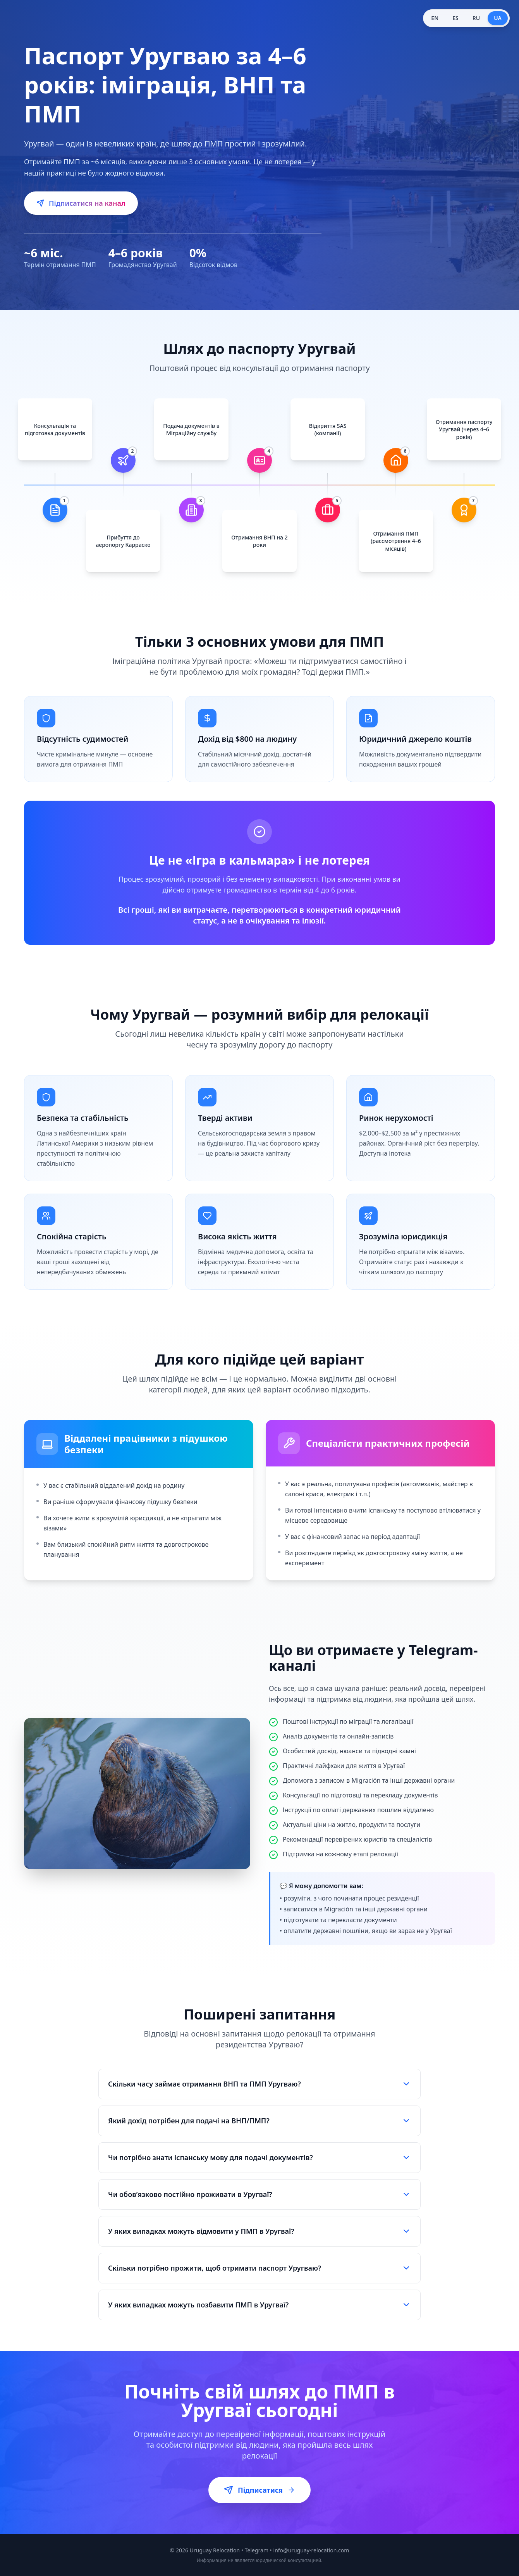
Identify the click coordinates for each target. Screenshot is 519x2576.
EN (434, 18)
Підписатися (259, 2490)
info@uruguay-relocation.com (311, 2550)
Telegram (256, 2550)
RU (476, 18)
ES (455, 18)
